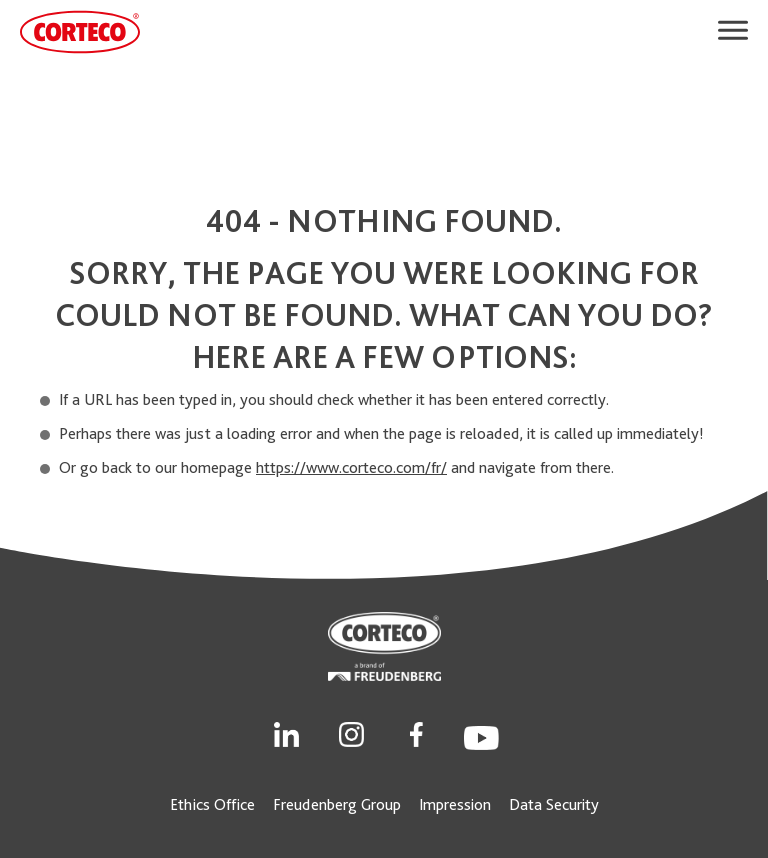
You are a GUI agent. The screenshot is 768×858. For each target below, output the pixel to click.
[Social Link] (286, 732)
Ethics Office (212, 804)
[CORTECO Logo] (80, 32)
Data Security (554, 804)
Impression (455, 804)
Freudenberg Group (337, 804)
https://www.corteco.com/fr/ (351, 467)
